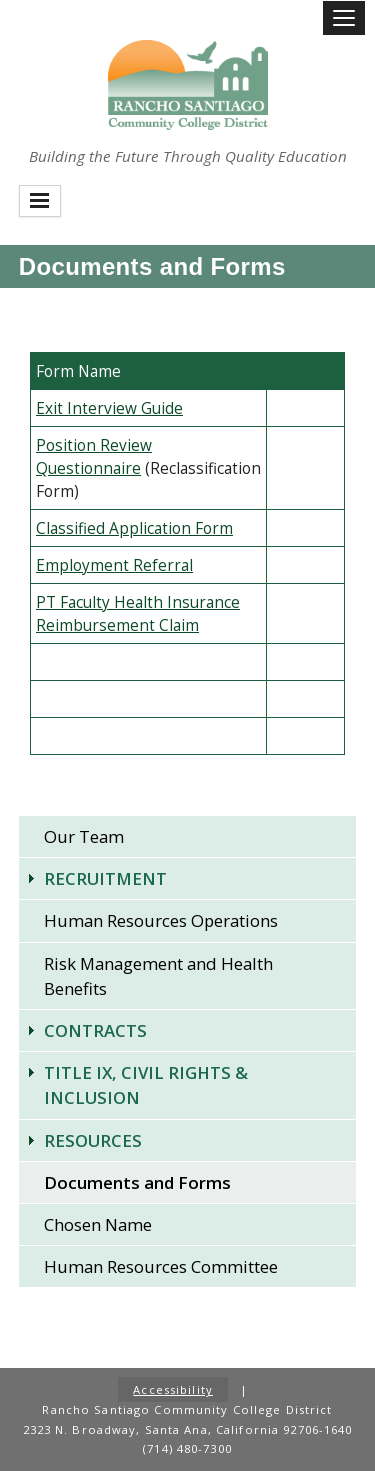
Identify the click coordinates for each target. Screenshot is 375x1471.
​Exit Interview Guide (109, 408)
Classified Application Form (134, 528)
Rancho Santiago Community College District (188, 85)
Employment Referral (114, 565)
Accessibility (173, 1389)
